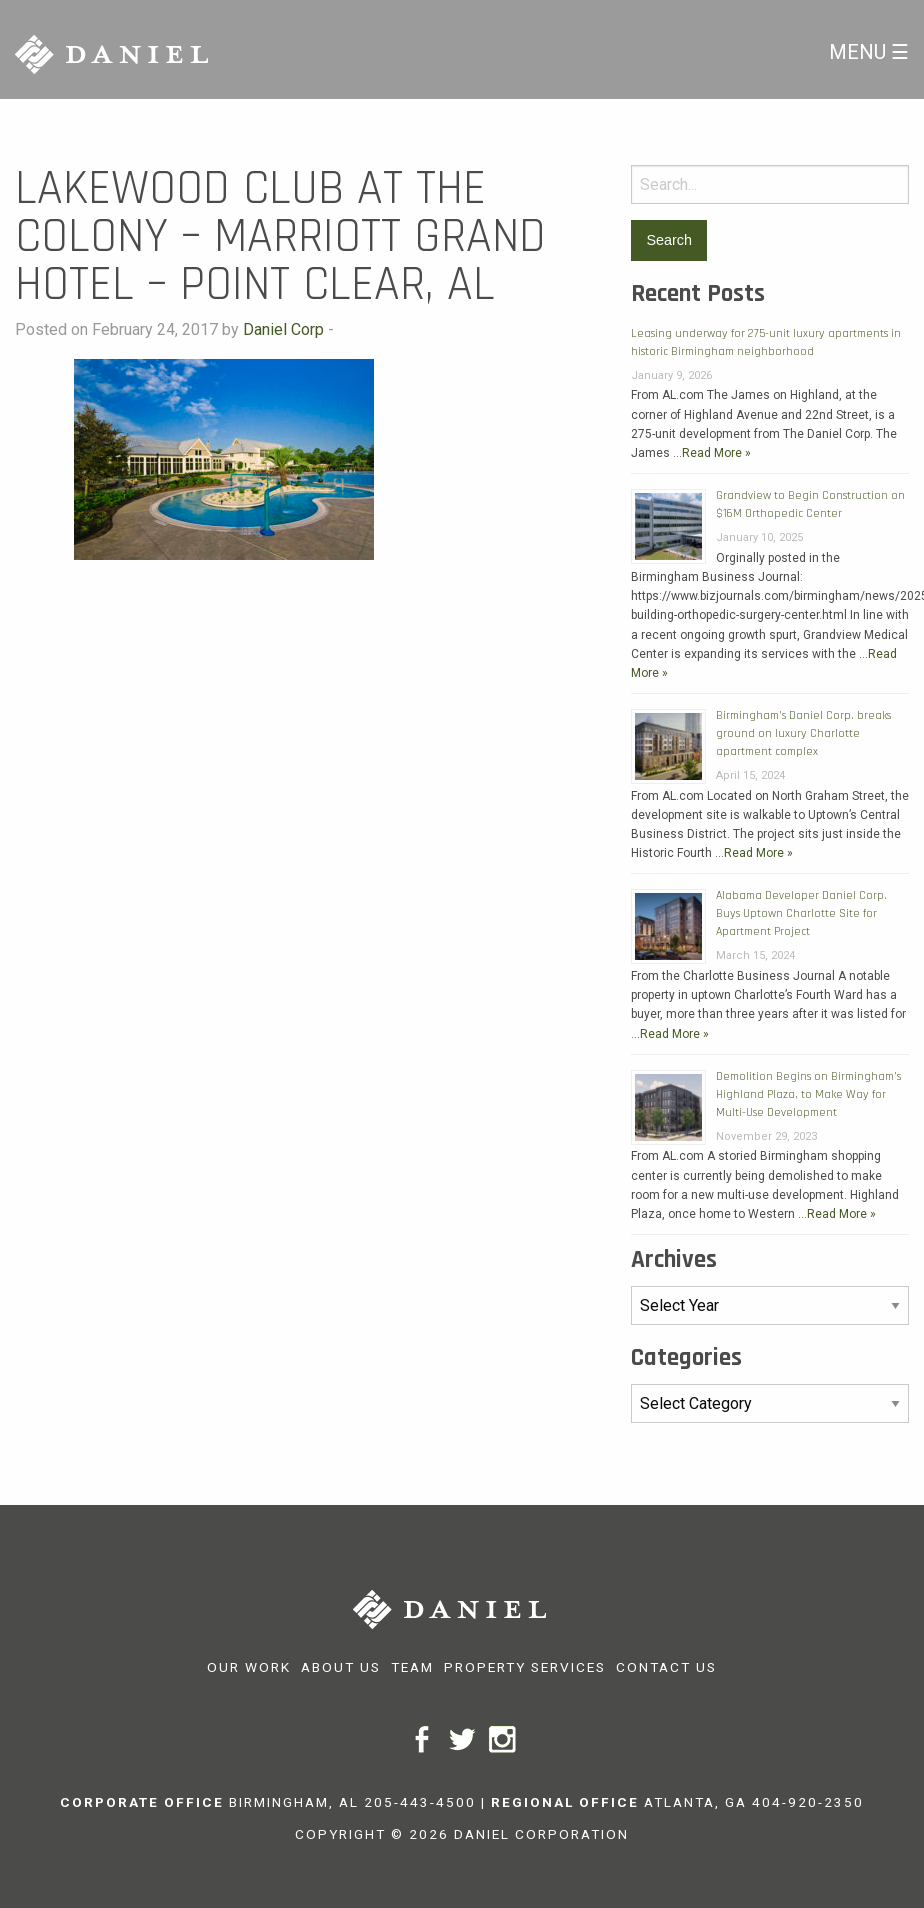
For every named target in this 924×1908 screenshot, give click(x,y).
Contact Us (666, 1667)
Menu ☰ (869, 52)
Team (412, 1667)
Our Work (249, 1667)
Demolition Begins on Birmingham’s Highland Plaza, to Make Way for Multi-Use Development (808, 1094)
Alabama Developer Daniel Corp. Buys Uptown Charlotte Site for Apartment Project (801, 913)
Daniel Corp (283, 329)
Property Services (525, 1667)
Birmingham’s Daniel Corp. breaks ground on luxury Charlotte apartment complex (803, 733)
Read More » (716, 453)
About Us (341, 1667)
